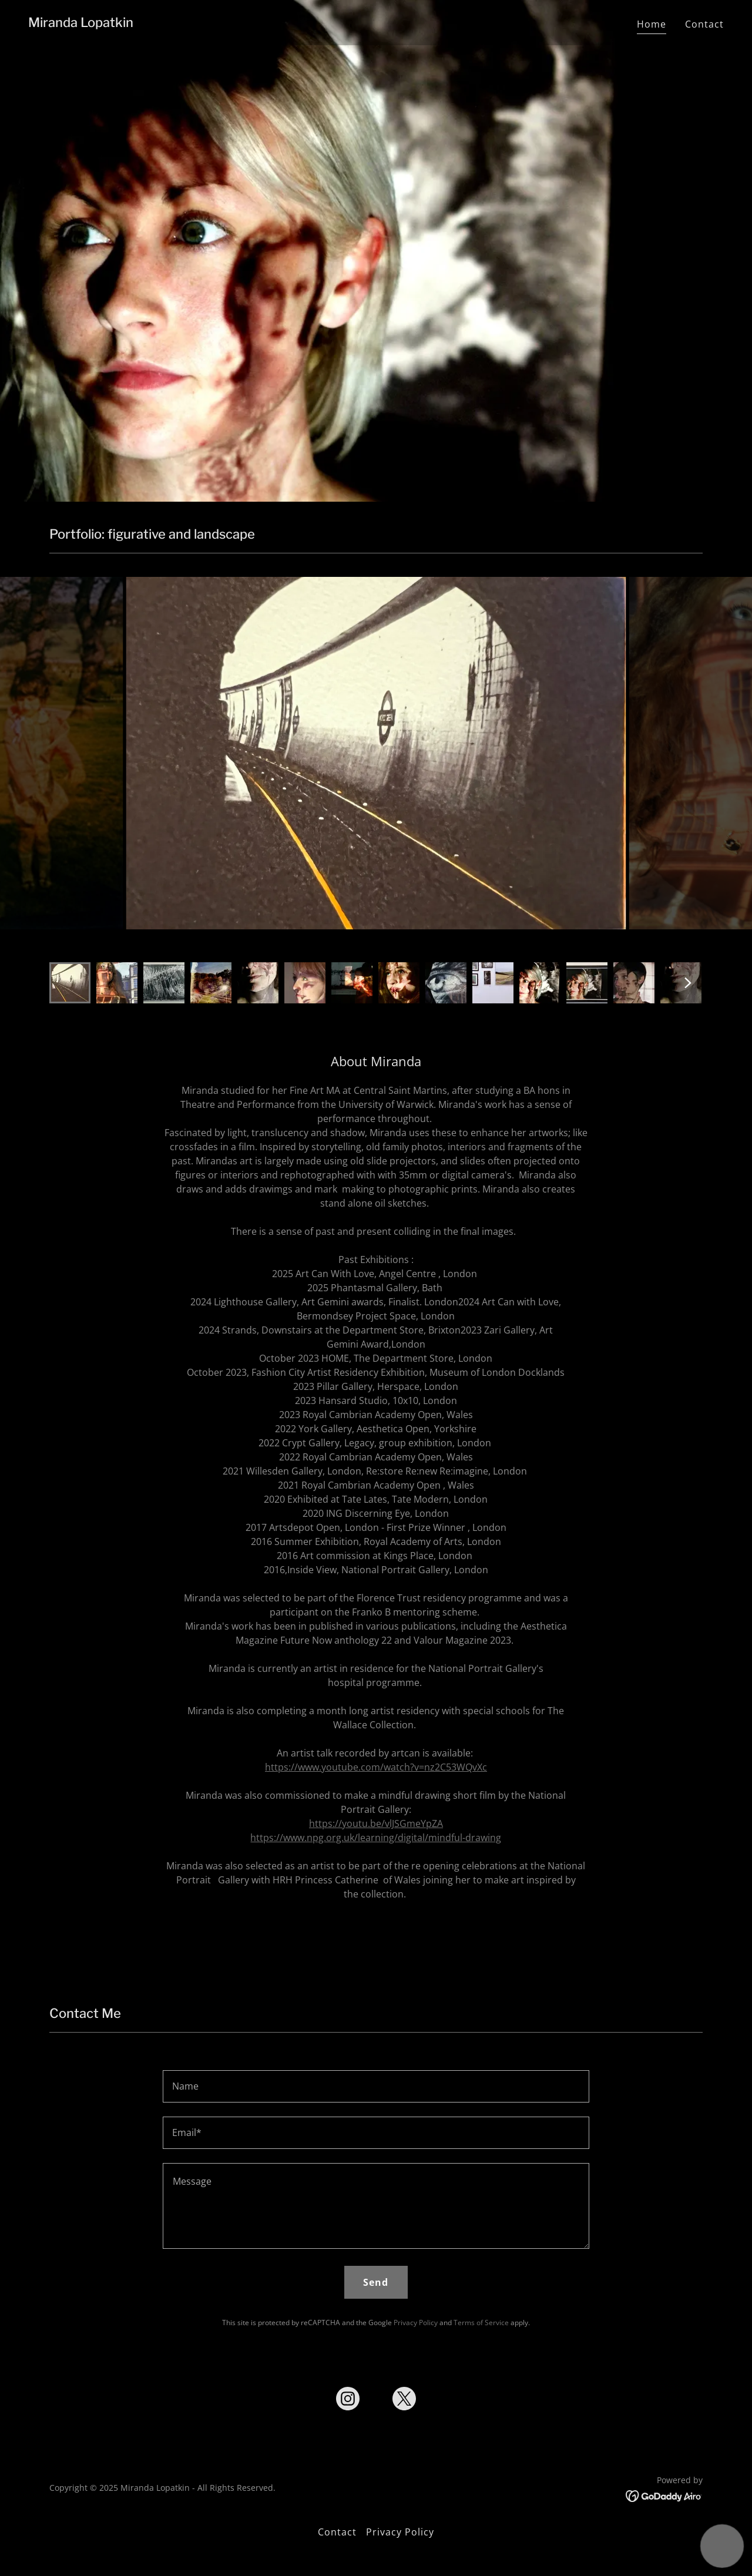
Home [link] (651, 24)
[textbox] (376, 2086)
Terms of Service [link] (481, 2323)
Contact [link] (704, 24)
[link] (80, 23)
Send (375, 2282)
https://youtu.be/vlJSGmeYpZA (376, 1823)
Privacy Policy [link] (416, 2323)
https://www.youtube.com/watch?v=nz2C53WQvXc (376, 1767)
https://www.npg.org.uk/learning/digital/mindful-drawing (375, 1837)
